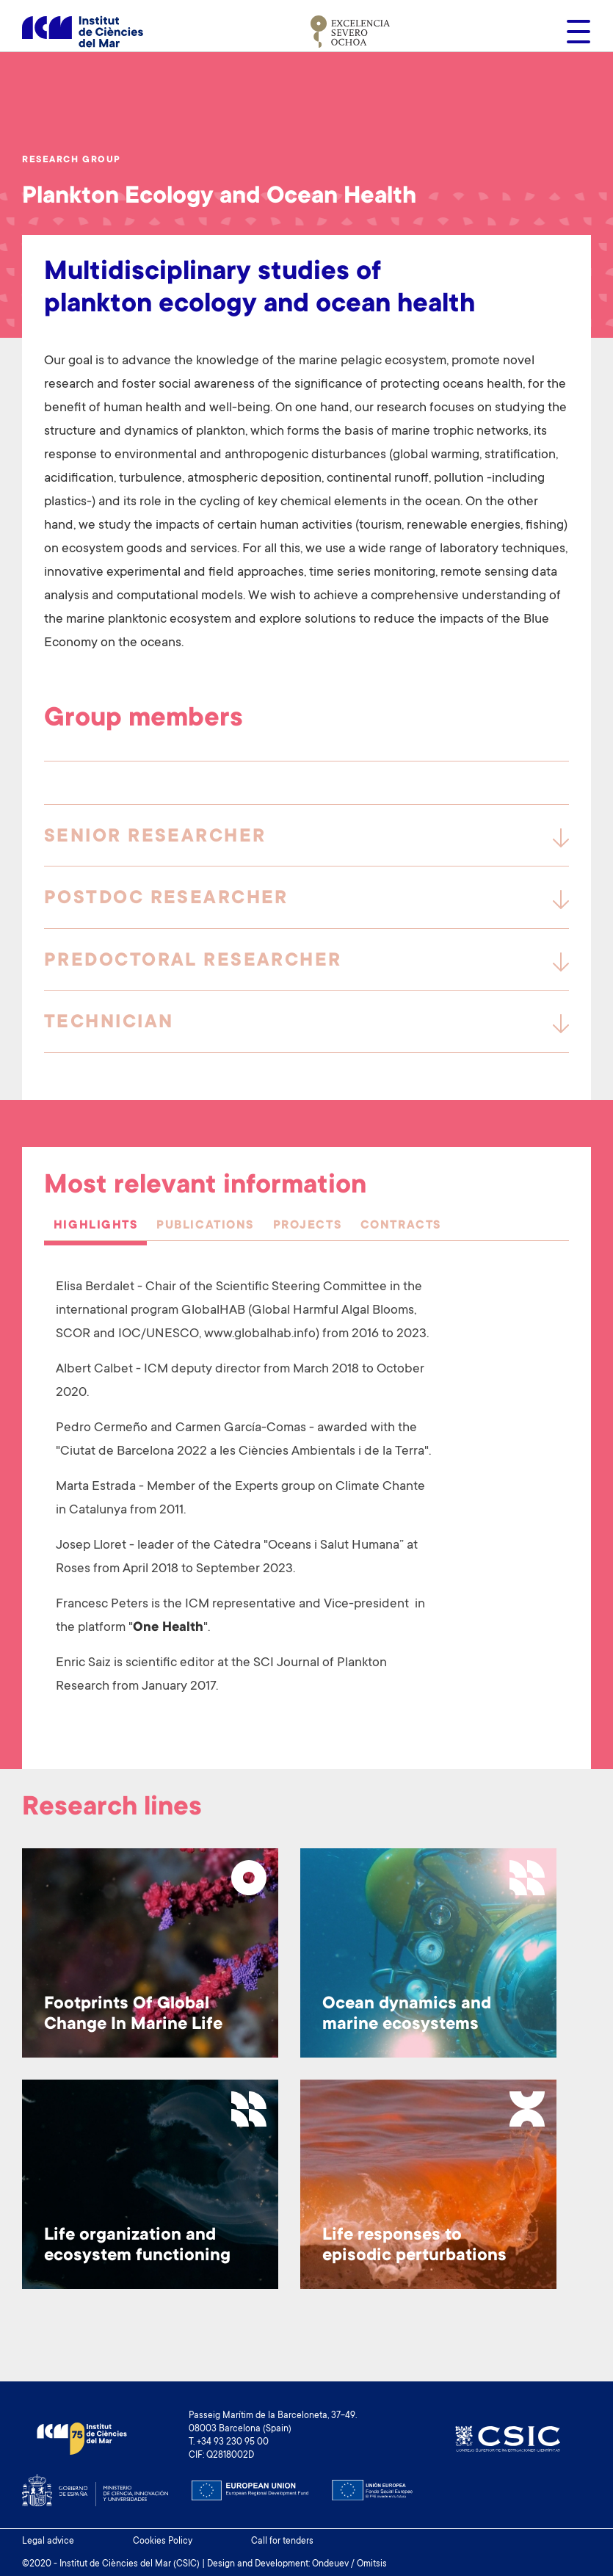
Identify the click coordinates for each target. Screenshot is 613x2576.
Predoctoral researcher (193, 961)
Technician (108, 1023)
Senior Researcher (155, 837)
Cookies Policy (162, 2541)
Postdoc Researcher (166, 899)
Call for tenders (282, 2541)
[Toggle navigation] (574, 31)
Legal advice (48, 2541)
